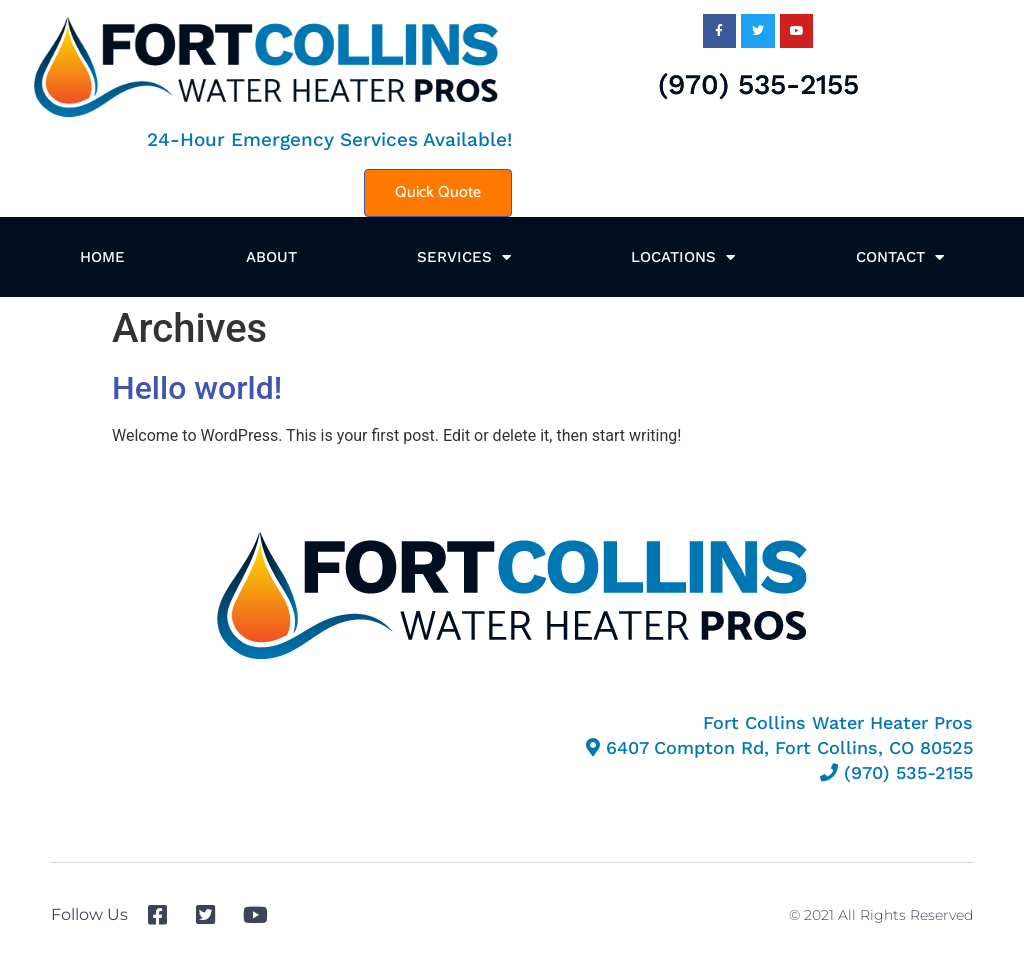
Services (464, 257)
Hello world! (197, 388)
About (271, 257)
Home (102, 257)
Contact (900, 257)
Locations (683, 257)
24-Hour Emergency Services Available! (329, 139)
